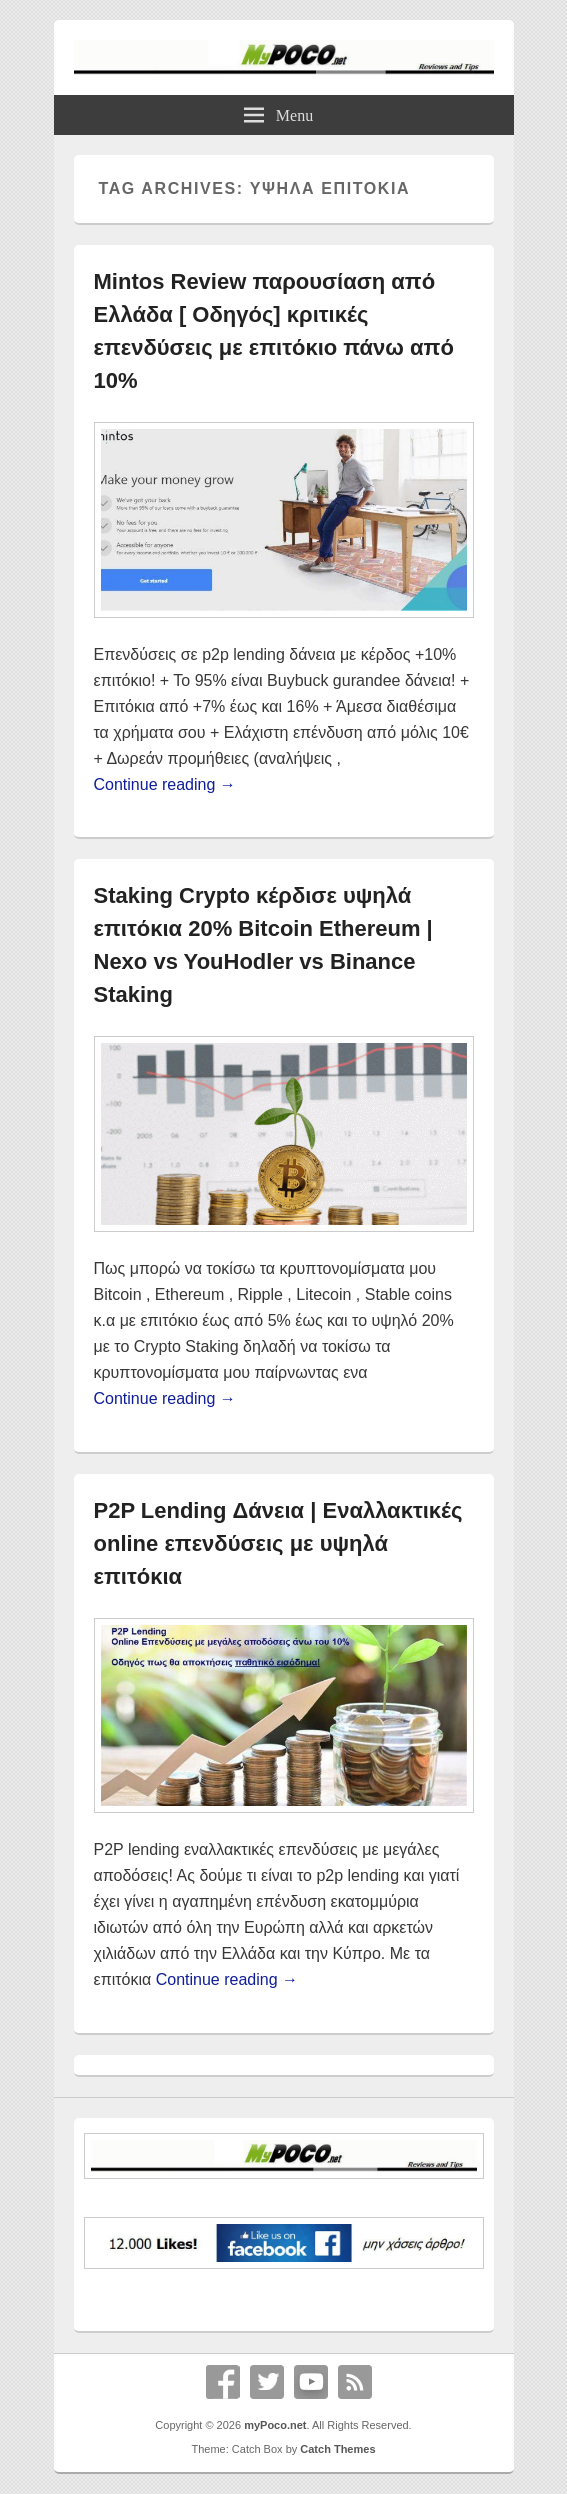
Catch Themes (337, 2449)
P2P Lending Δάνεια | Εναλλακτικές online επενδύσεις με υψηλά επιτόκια (278, 1543)
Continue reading (165, 784)
